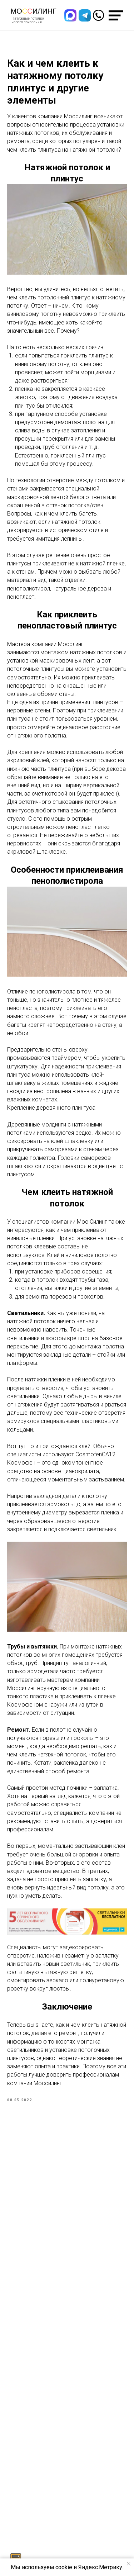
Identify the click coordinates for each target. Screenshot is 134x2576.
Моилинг (33, 11)
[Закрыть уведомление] (128, 2563)
